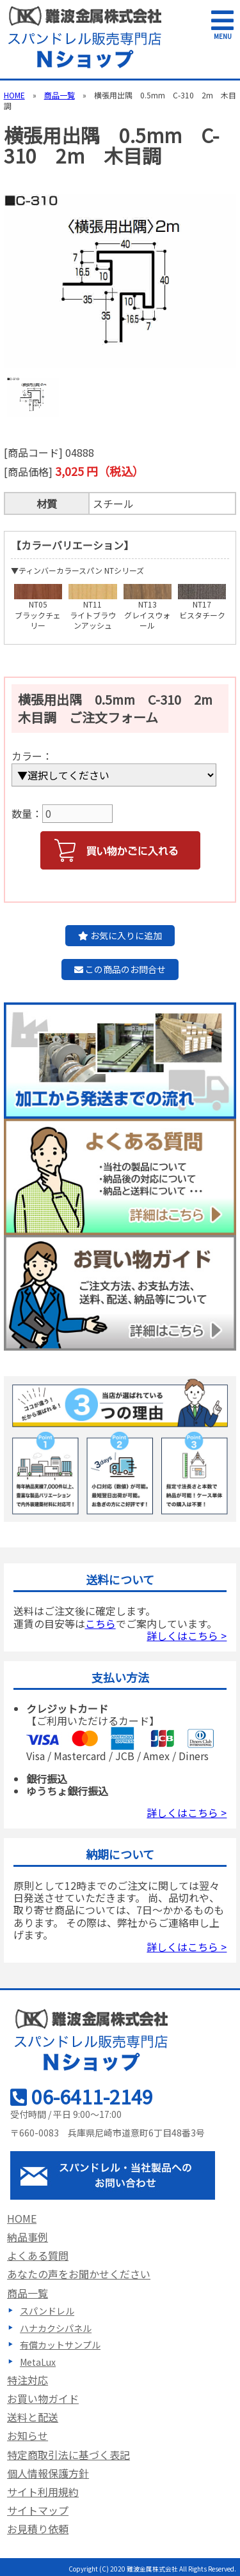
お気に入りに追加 (120, 935)
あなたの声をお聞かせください (78, 2273)
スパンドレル (47, 2310)
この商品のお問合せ (120, 969)
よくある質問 (37, 2255)
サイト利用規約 (43, 2491)
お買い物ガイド (43, 2398)
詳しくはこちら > (187, 1635)
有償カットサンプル (60, 2344)
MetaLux (38, 2362)
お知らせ (27, 2435)
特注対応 (27, 2380)
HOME (14, 94)
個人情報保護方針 (48, 2473)
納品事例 (27, 2236)
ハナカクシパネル (56, 2328)
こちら (100, 1623)
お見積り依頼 (37, 2528)
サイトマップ (37, 2510)
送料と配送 (32, 2417)
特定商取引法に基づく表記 (68, 2454)
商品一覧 (59, 94)
